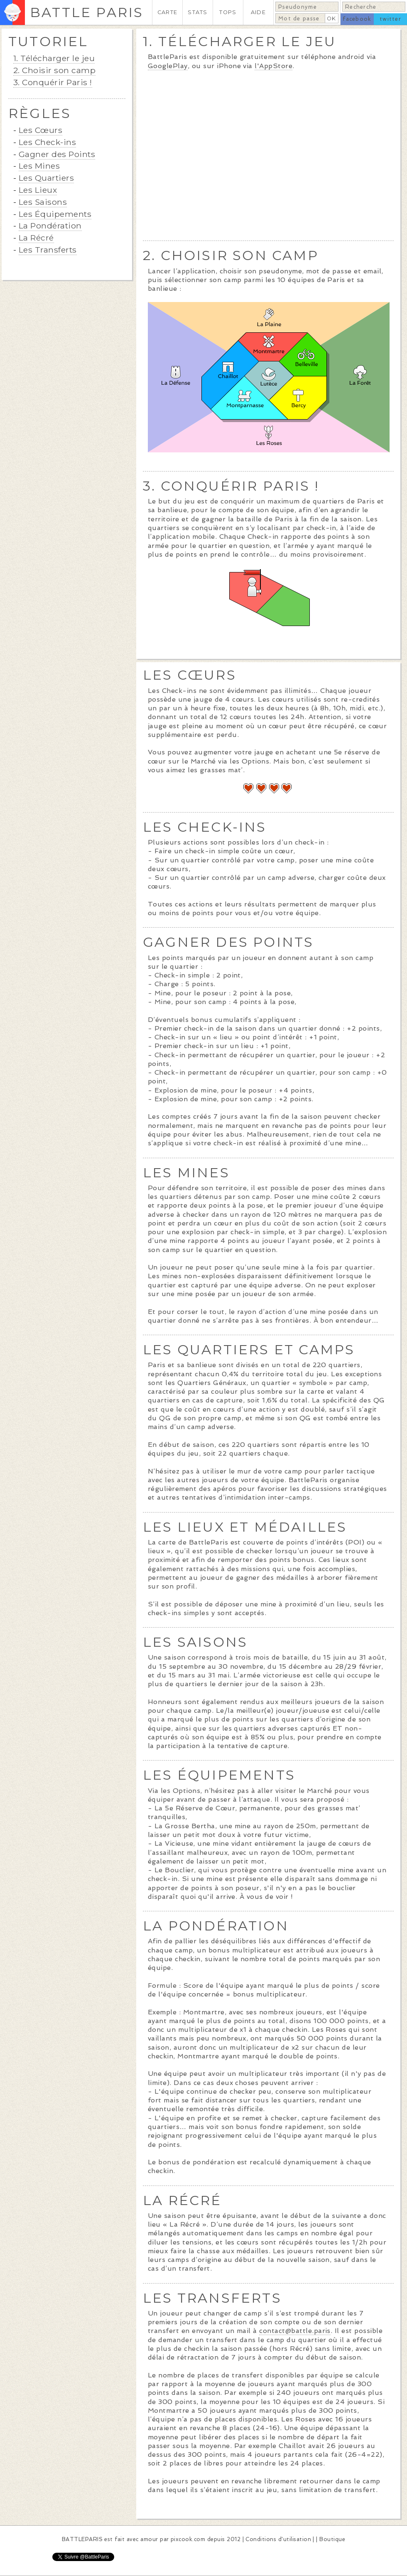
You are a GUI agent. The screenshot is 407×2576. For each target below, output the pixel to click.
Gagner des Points (57, 154)
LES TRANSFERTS (212, 2298)
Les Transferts (48, 250)
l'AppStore (273, 66)
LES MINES (186, 1172)
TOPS (227, 12)
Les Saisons (43, 202)
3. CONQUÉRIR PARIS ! (231, 486)
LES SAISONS (195, 1642)
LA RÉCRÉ (182, 2200)
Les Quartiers (46, 178)
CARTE (167, 12)
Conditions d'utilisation (278, 2539)
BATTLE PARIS (86, 12)
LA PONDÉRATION (216, 1926)
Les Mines (39, 166)
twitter (390, 19)
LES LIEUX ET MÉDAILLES (245, 1527)
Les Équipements (55, 214)
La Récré (36, 238)
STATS (197, 12)
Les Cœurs (40, 130)
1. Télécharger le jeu (54, 58)
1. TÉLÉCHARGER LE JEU (239, 41)
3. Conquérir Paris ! (52, 82)
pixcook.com (188, 2539)
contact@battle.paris (295, 2331)
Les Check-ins (47, 142)
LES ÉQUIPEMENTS (219, 1775)
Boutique (332, 2539)
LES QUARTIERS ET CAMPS (249, 1349)
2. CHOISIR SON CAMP (231, 255)
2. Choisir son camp (54, 70)
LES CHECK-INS (205, 827)
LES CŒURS (189, 675)
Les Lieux (38, 190)
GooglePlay (168, 66)
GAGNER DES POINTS (228, 942)
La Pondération (50, 226)
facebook (357, 19)
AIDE (258, 12)
